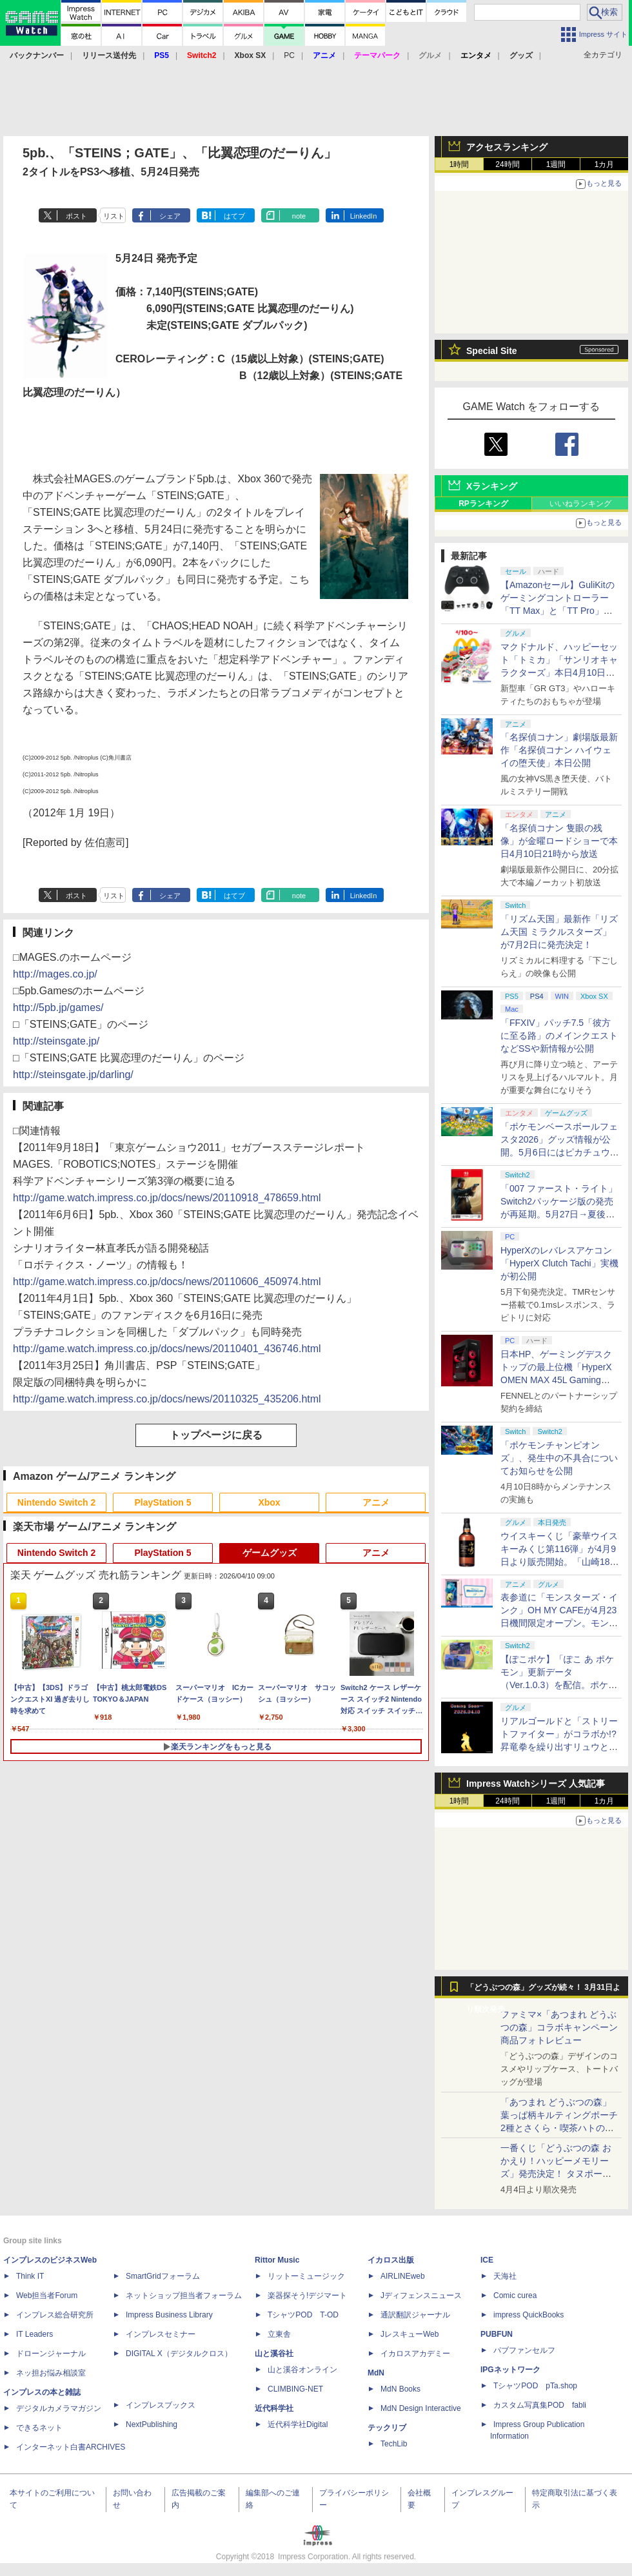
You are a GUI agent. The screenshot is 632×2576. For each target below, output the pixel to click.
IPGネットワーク (510, 2369)
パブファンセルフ (524, 2350)
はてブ (234, 216)
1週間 (556, 164)
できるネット (39, 2427)
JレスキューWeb (409, 2334)
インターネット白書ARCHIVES (70, 2447)
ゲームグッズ (269, 1553)
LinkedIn (363, 216)
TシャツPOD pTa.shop (535, 2385)
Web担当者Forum (46, 2295)
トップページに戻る (216, 1435)
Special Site (491, 351)
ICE (486, 2260)
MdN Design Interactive (420, 2408)
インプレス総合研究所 (55, 2314)
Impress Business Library (169, 2314)
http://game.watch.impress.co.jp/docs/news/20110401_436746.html (167, 1348)
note (299, 216)
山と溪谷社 (274, 2353)
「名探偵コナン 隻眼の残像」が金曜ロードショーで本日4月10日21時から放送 (559, 841)
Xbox (269, 1502)
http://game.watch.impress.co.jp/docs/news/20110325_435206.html (167, 1398)
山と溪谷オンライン (302, 2369)
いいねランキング (580, 503)
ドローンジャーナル (51, 2353)
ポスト (76, 216)
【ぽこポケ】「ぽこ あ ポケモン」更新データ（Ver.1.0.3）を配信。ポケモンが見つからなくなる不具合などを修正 (559, 1685)
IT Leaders (34, 2334)
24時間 (507, 164)
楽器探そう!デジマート (307, 2295)
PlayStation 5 (163, 1502)
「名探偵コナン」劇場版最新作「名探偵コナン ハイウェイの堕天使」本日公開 (559, 750)
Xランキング (491, 486)
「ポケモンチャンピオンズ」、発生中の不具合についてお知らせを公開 (559, 1458)
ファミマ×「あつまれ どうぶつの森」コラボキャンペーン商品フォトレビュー (559, 2027)
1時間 (459, 164)
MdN (376, 2372)
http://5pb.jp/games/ (58, 1007)
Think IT (30, 2276)
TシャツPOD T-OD (303, 2314)
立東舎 (279, 2334)
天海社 (505, 2276)
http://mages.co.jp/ (55, 973)
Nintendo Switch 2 (56, 1502)
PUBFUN (496, 2334)
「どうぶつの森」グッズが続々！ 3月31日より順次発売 (543, 1990)
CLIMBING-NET (295, 2389)
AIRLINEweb (402, 2276)
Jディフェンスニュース (421, 2295)
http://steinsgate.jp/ (56, 1041)
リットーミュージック (306, 2276)
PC (289, 55)
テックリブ (387, 2427)
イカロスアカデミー (415, 2353)
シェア (170, 216)
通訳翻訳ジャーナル (415, 2314)
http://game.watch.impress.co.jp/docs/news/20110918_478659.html (167, 1197)
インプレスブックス (160, 2405)
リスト (113, 216)
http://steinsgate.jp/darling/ (73, 1074)
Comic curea (515, 2295)
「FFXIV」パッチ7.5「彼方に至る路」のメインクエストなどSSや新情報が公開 (559, 1036)
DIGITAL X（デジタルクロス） (179, 2353)
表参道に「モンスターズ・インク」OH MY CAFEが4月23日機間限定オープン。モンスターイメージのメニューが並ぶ (559, 1623)
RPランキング (483, 503)
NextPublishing (151, 2424)
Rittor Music (277, 2260)
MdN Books (400, 2389)
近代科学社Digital (298, 2424)
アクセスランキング (507, 147)
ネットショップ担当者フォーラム (184, 2295)
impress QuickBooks (528, 2314)
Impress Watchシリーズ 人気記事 (535, 1783)
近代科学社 (274, 2408)
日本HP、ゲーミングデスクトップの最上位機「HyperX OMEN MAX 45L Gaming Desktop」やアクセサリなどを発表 (557, 1380)
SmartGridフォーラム (163, 2276)
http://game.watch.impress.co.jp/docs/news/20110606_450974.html (167, 1281)
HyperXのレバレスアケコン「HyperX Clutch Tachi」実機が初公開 (559, 1263)
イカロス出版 (391, 2260)
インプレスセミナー (160, 2334)
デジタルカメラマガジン (58, 2408)
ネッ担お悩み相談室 (51, 2372)
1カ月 (605, 164)
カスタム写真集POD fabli (539, 2405)
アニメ (376, 1502)
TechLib (393, 2443)
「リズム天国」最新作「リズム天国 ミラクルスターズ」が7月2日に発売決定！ (559, 932)
